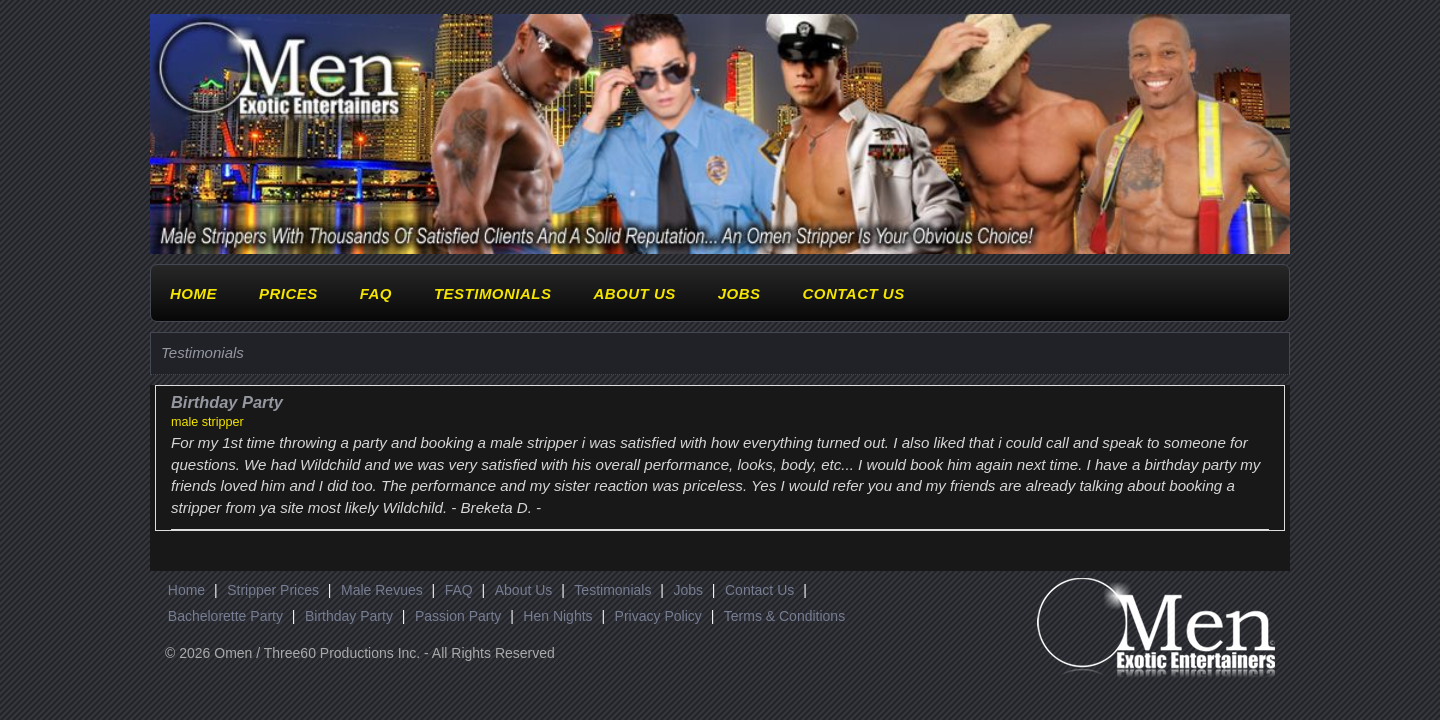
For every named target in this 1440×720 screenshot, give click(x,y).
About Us (634, 293)
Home (193, 293)
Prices (288, 293)
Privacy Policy (658, 616)
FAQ (376, 293)
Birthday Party (349, 616)
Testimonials (493, 293)
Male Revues (382, 590)
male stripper (207, 422)
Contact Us (853, 293)
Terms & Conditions (784, 616)
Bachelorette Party (225, 616)
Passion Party (458, 616)
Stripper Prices (273, 590)
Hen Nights (557, 616)
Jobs (739, 293)
